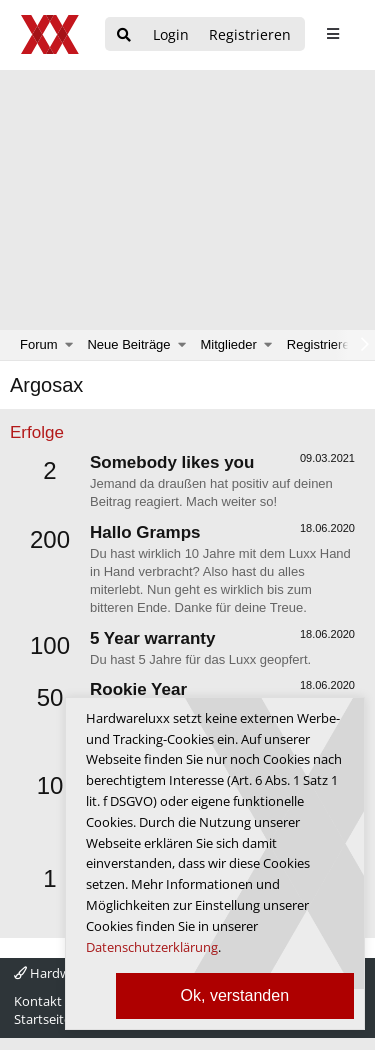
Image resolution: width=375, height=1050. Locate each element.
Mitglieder (229, 344)
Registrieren (322, 344)
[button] (69, 345)
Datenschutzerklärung (152, 947)
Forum (39, 344)
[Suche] (124, 35)
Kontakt (38, 1001)
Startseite (42, 1019)
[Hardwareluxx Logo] (51, 34)
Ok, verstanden (235, 995)
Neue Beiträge (128, 344)
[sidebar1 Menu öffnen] (332, 34)
